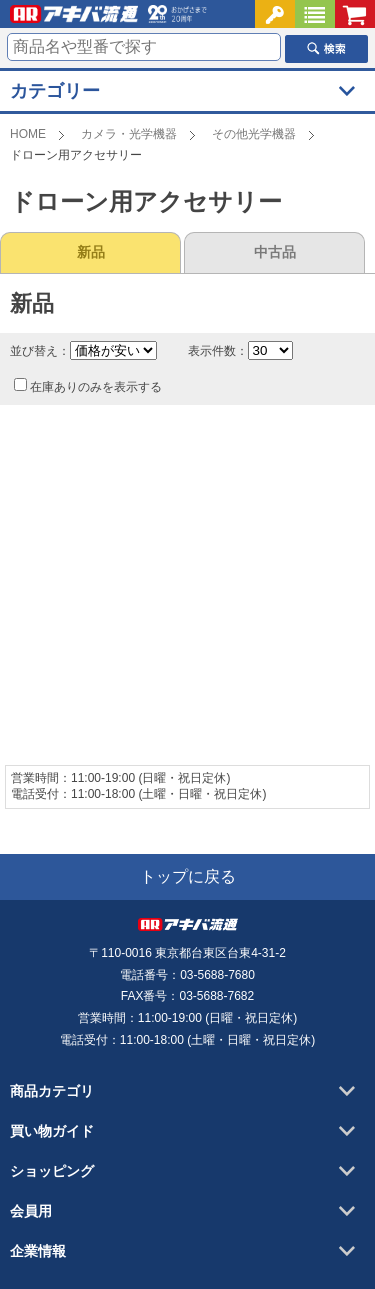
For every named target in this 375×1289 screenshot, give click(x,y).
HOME (28, 134)
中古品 (275, 252)
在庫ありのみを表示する (88, 387)
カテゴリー (55, 91)
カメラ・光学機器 (129, 134)
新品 (91, 252)
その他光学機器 (254, 134)
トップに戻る (188, 876)
